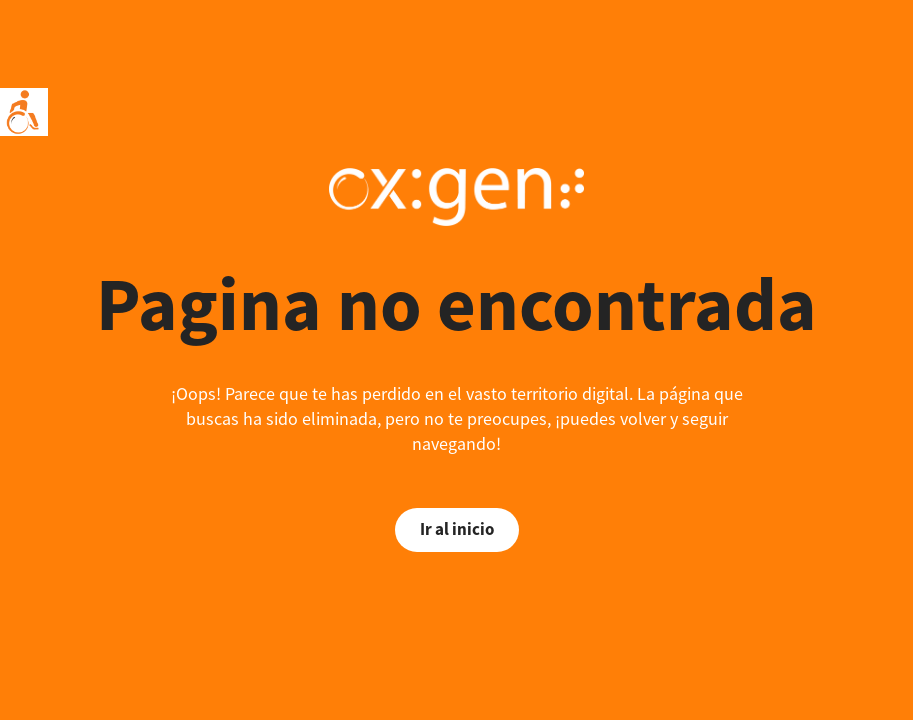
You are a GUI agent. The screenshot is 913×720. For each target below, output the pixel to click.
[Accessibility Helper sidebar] (24, 112)
